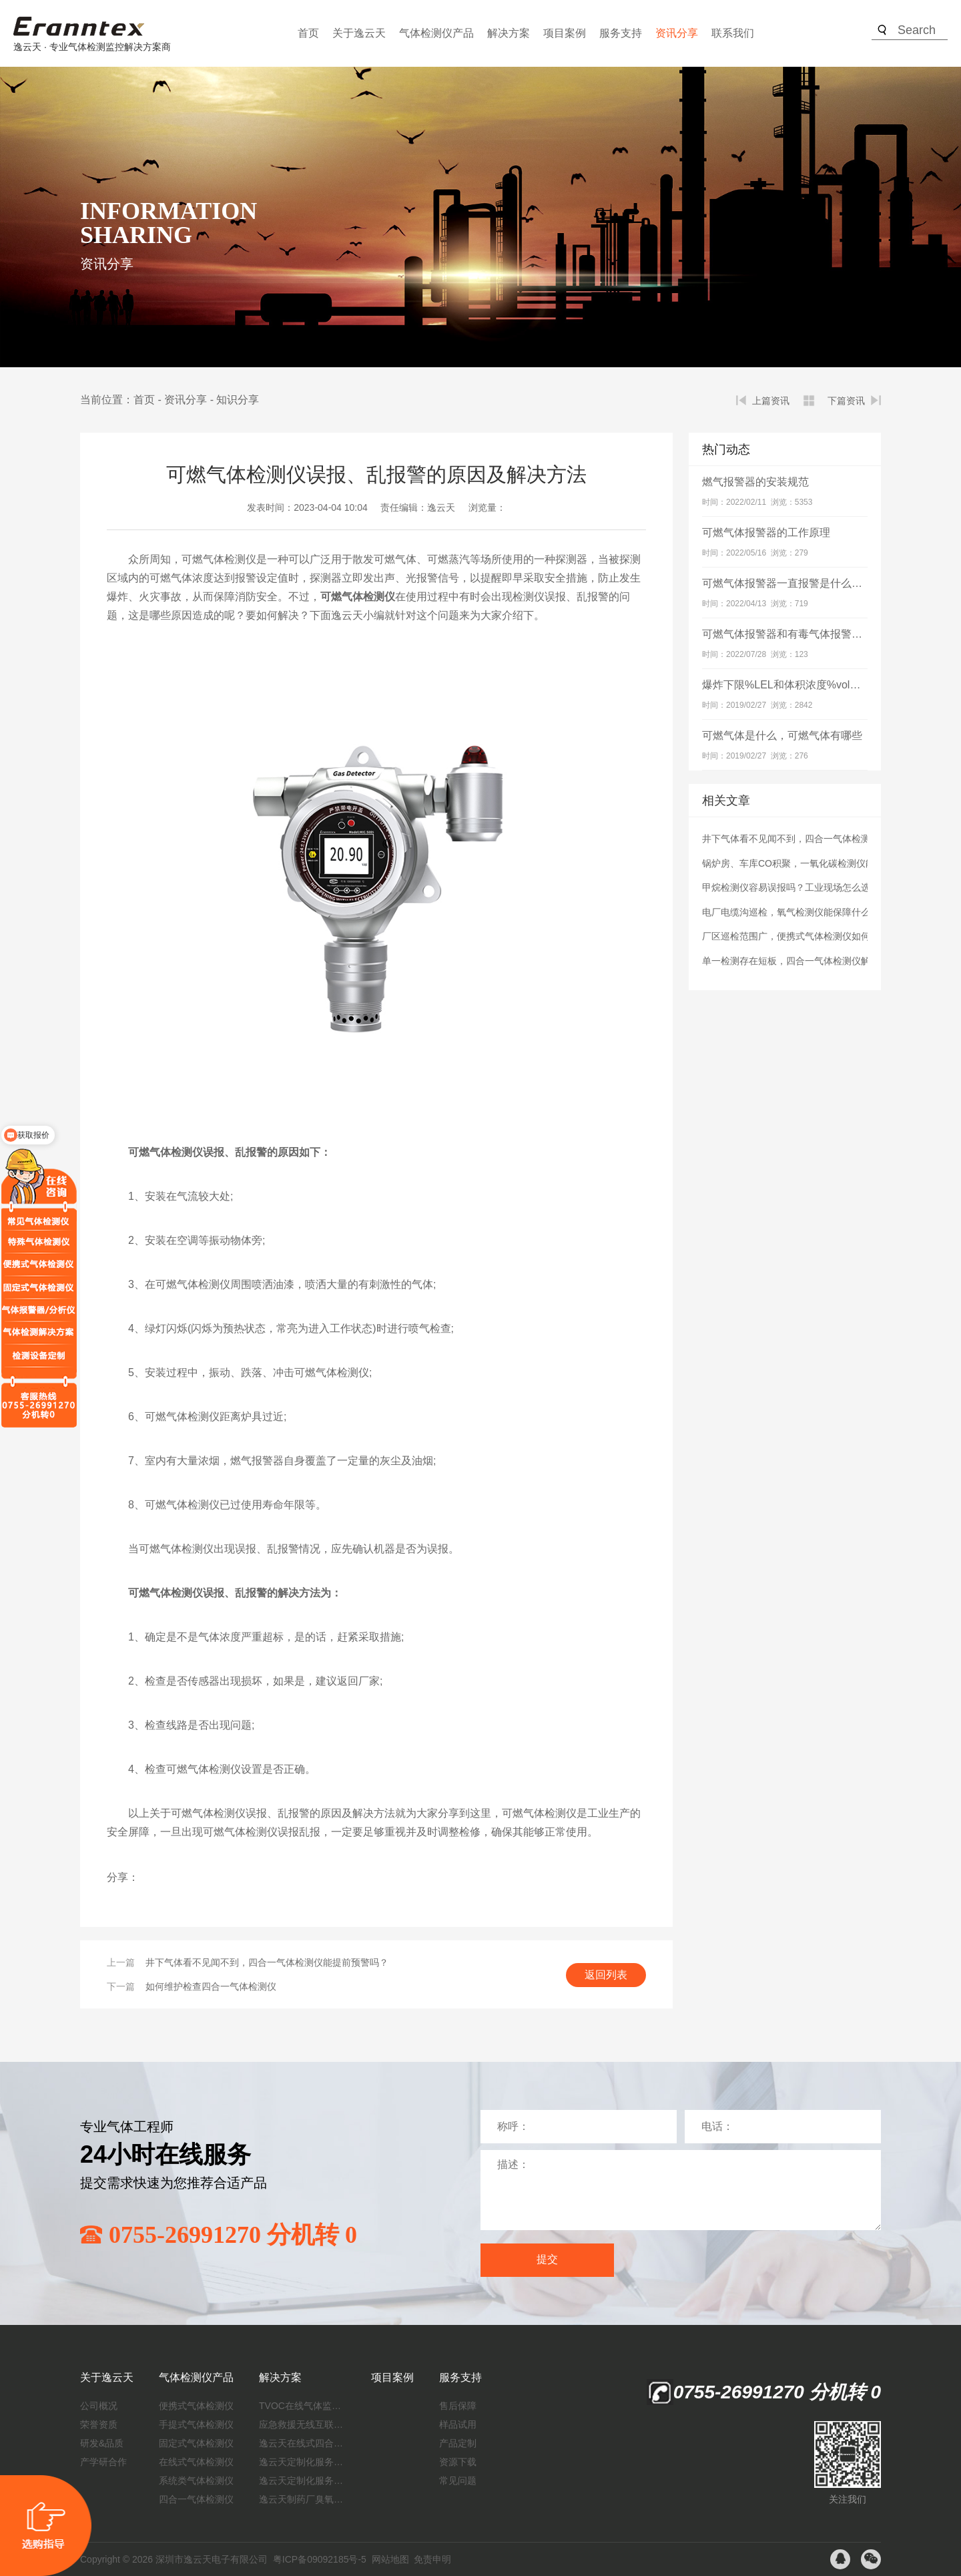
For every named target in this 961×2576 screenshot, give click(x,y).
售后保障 (457, 2405)
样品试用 (457, 2424)
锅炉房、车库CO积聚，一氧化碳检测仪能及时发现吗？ (816, 863)
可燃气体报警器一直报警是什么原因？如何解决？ (819, 583)
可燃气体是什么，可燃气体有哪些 (782, 735)
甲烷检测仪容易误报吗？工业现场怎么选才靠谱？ (805, 887)
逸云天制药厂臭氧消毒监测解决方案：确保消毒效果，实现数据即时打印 (302, 2499)
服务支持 (620, 33)
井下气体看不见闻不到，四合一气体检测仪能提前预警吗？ (266, 1962)
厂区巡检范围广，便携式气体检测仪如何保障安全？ (809, 936)
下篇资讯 (846, 400)
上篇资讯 (770, 400)
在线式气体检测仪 (196, 2461)
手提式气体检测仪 (196, 2424)
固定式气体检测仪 (196, 2443)
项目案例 (564, 33)
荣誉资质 (98, 2424)
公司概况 (98, 2405)
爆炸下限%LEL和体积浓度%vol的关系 (792, 684)
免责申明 (432, 2559)
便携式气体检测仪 (196, 2405)
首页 (308, 33)
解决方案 (508, 33)
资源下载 (457, 2461)
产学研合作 (103, 2461)
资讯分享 (676, 33)
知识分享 (237, 399)
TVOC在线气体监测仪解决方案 (302, 2405)
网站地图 (390, 2559)
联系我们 (732, 33)
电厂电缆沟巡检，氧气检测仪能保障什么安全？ (800, 912)
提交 (547, 2259)
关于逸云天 (359, 33)
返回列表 (606, 1974)
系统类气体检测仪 (196, 2480)
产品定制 (457, 2443)
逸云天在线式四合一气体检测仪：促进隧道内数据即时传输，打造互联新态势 (302, 2443)
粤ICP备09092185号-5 (319, 2559)
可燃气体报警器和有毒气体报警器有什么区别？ (814, 634)
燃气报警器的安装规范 (755, 481)
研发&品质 (101, 2443)
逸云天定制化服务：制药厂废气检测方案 (302, 2480)
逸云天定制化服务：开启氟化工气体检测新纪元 (302, 2461)
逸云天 (441, 507)
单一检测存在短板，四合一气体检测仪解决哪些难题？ (814, 960)
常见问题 (457, 2480)
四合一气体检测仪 (196, 2499)
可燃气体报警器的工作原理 (766, 532)
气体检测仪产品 (436, 33)
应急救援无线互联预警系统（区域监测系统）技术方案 (302, 2424)
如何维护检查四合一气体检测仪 (210, 1986)
